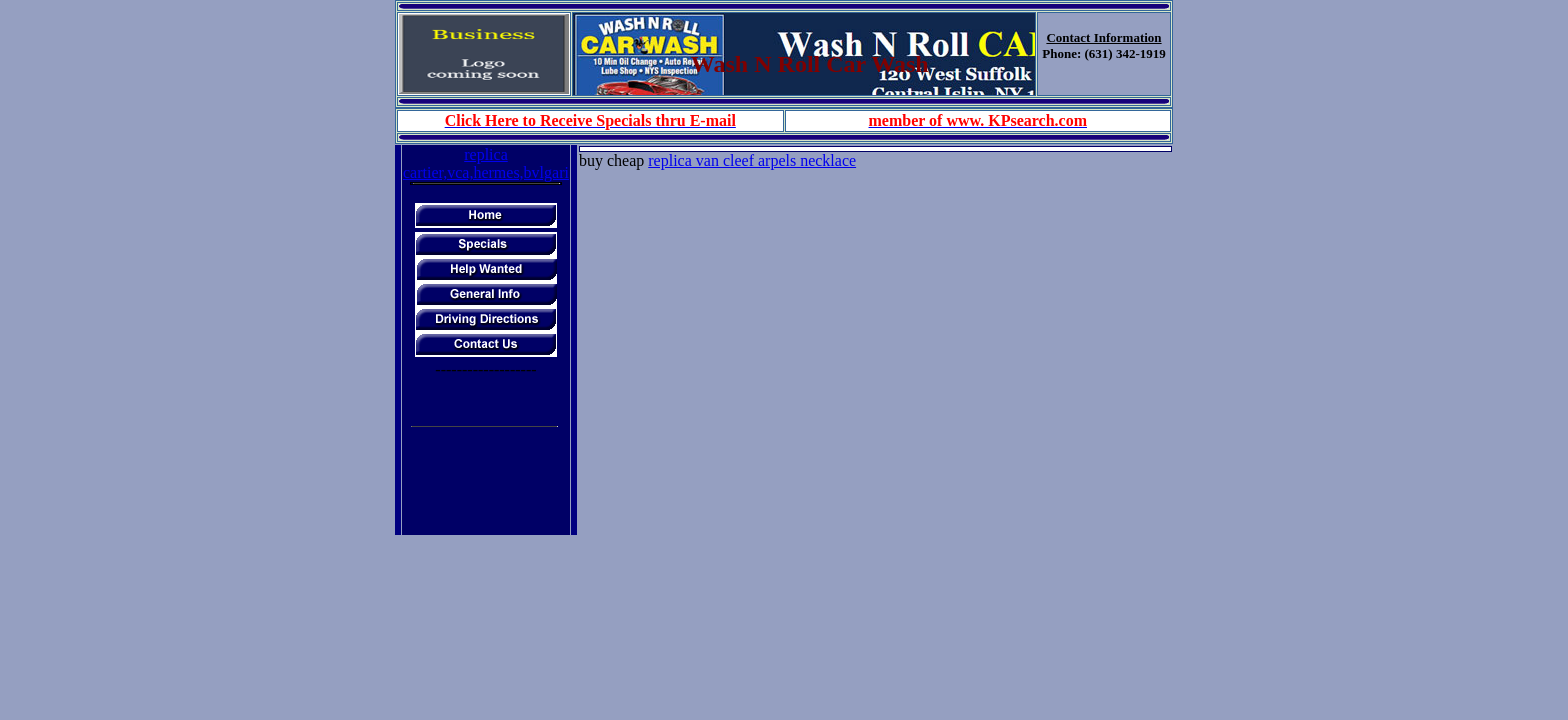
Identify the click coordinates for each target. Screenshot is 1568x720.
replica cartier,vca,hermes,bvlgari (486, 163)
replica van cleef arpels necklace (752, 160)
